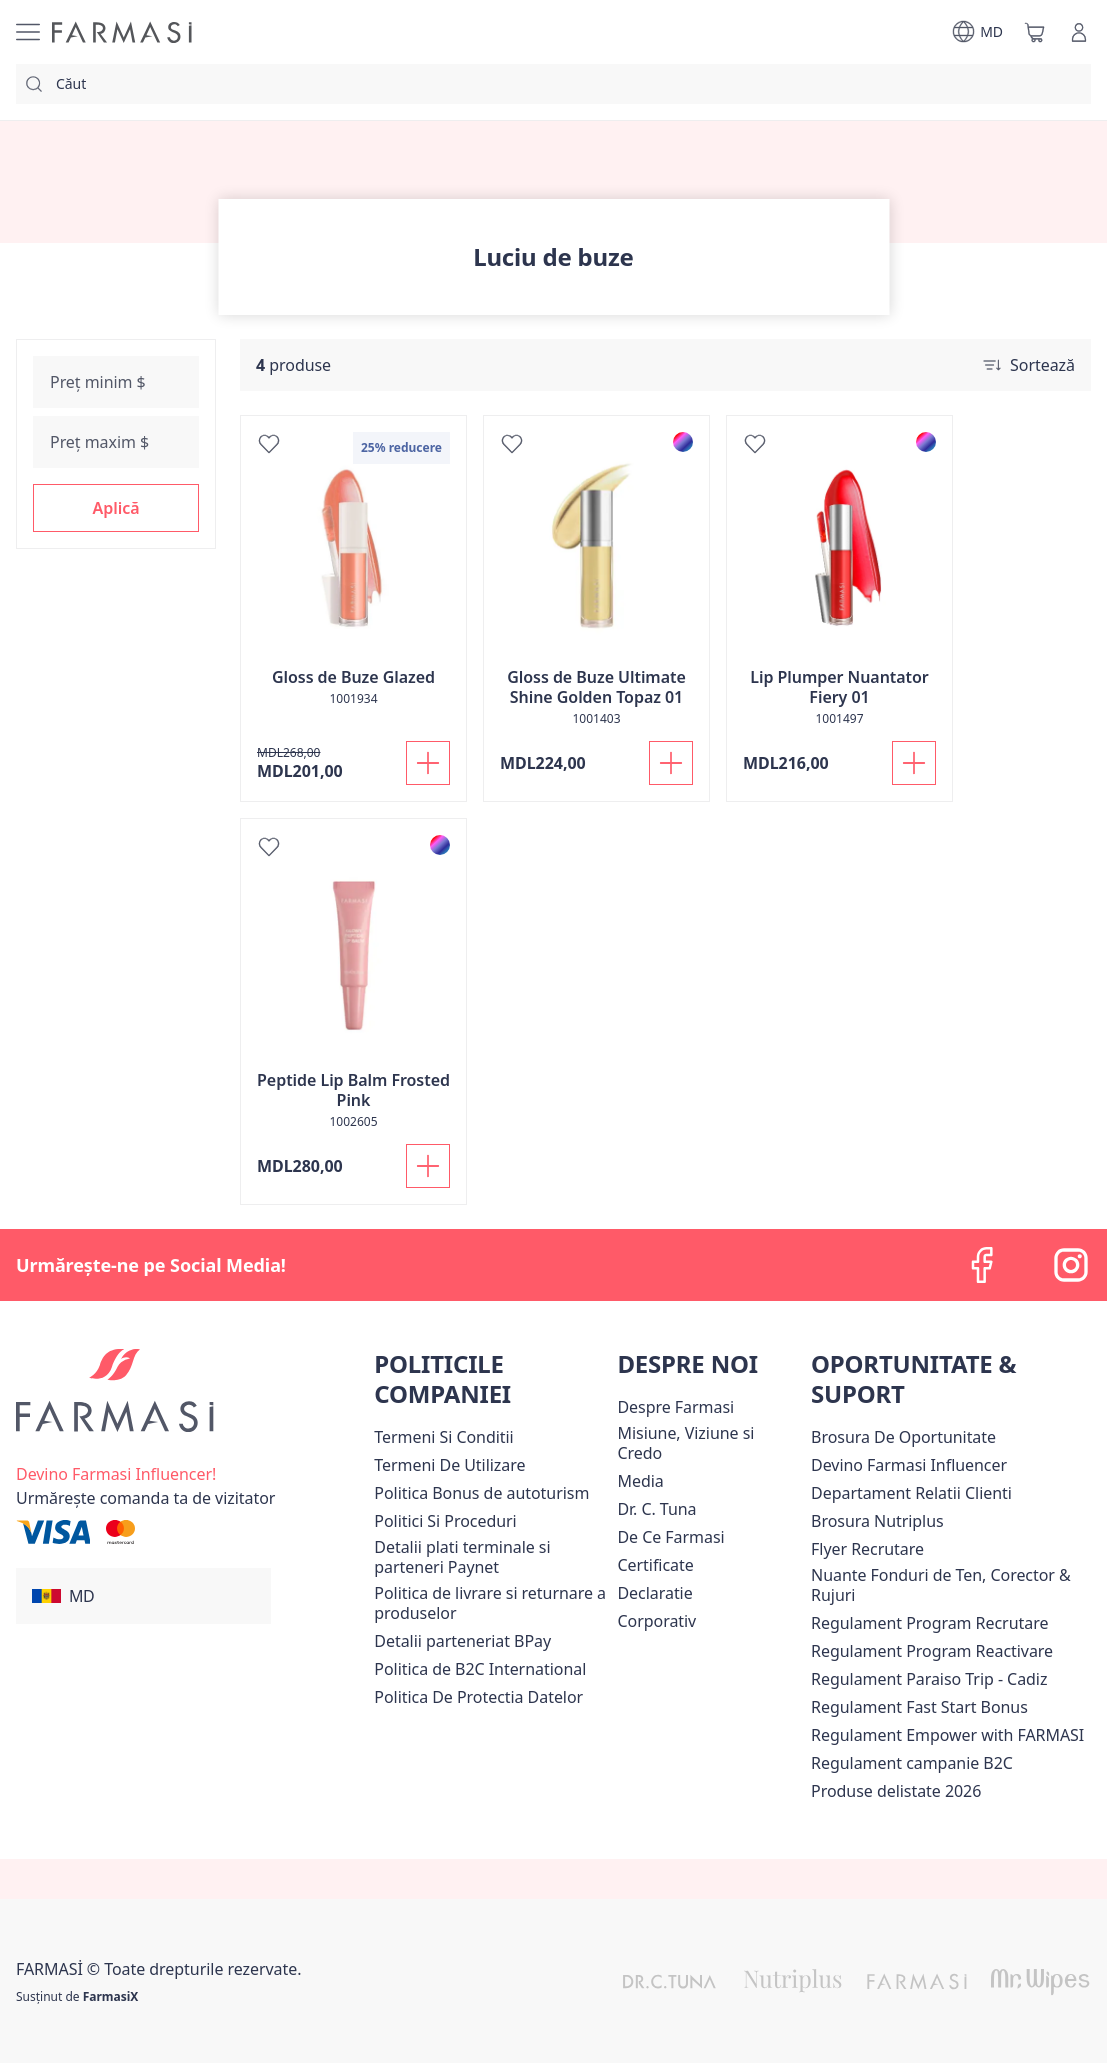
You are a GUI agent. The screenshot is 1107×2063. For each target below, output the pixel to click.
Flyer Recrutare (867, 1549)
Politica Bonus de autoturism (481, 1493)
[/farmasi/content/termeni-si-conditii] (443, 1437)
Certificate (655, 1565)
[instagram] (1071, 1265)
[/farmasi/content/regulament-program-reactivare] (932, 1651)
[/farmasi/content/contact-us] (911, 1493)
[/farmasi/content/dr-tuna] (656, 1509)
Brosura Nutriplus (877, 1521)
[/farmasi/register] (116, 1472)
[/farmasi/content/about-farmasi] (675, 1407)
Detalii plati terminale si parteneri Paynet (462, 1557)
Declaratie (654, 1593)
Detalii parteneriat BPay (462, 1641)
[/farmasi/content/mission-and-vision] (710, 1443)
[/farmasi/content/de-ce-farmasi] (670, 1537)
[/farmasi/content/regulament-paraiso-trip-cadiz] (929, 1679)
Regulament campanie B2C (912, 1763)
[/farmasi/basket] (1035, 32)
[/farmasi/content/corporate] (656, 1621)
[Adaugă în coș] (428, 763)
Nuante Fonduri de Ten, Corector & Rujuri (941, 1585)
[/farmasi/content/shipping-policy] (491, 1603)
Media (640, 1481)
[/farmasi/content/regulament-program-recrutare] (929, 1623)
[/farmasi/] (122, 32)
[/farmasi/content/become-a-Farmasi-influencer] (909, 1465)
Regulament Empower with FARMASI (947, 1735)
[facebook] (983, 1265)
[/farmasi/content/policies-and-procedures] (445, 1521)
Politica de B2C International (480, 1669)
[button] (116, 508)
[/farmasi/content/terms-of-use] (449, 1465)
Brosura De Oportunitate (903, 1437)
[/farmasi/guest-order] (145, 1498)
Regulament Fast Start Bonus (919, 1707)
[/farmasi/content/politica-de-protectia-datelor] (478, 1697)
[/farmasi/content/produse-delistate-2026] (896, 1791)
